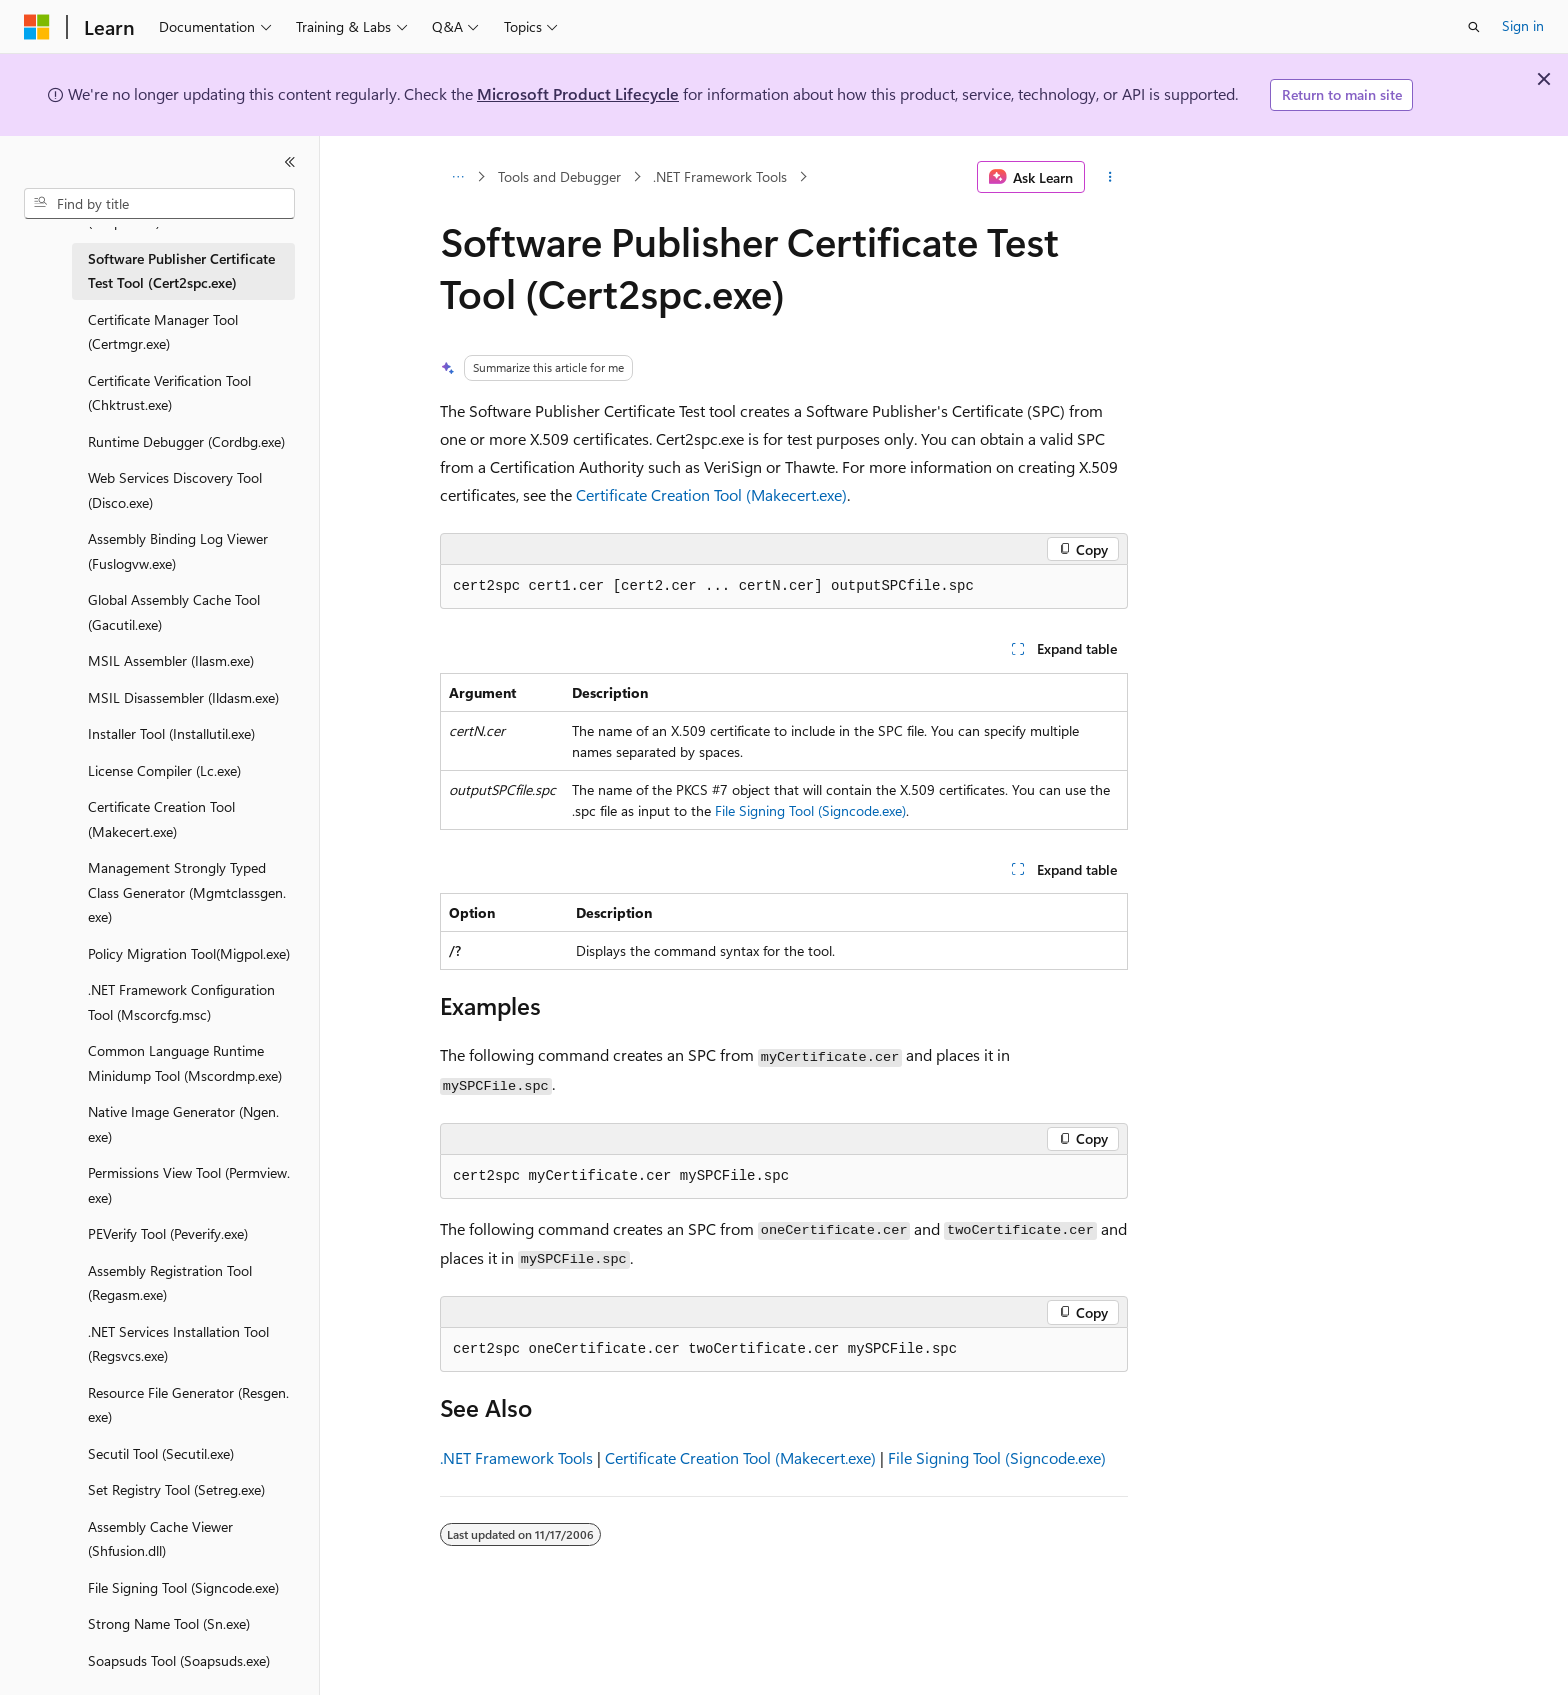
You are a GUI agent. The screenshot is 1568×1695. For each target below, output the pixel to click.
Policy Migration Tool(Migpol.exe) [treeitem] (189, 953)
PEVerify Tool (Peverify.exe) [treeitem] (168, 1233)
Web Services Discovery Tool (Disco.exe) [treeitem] (175, 490)
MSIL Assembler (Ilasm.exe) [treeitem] (171, 660)
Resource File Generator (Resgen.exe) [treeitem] (188, 1405)
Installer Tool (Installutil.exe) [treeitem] (171, 733)
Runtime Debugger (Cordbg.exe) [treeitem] (186, 441)
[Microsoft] (37, 27)
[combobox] (159, 204)
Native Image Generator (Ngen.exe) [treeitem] (183, 1124)
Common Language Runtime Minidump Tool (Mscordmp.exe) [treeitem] (185, 1063)
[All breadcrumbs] (457, 177)
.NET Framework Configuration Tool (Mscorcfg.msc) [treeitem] (181, 1002)
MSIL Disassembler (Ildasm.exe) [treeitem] (183, 697)
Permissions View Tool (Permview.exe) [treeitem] (189, 1185)
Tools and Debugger (559, 176)
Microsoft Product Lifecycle (578, 93)
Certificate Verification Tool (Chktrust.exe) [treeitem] (169, 393)
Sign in (1523, 25)
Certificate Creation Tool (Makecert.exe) (711, 494)
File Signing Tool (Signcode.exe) (810, 810)
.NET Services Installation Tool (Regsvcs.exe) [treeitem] (178, 1344)
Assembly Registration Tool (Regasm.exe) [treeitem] (170, 1283)
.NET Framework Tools (720, 176)
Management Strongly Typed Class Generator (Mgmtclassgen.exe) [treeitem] (187, 892)
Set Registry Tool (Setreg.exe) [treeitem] (176, 1489)
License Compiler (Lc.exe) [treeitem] (164, 770)
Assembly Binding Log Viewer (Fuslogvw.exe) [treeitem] (178, 551)
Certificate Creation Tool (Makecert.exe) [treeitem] (161, 819)
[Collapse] (290, 162)
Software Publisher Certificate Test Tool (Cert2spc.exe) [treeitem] (181, 271)
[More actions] (1110, 177)
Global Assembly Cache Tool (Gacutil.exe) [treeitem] (174, 612)
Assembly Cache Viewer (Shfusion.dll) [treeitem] (160, 1539)
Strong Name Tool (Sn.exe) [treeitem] (169, 1623)
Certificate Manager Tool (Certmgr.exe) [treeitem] (163, 332)
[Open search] (1474, 27)
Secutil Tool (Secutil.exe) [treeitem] (161, 1453)
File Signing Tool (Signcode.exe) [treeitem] (183, 1587)
